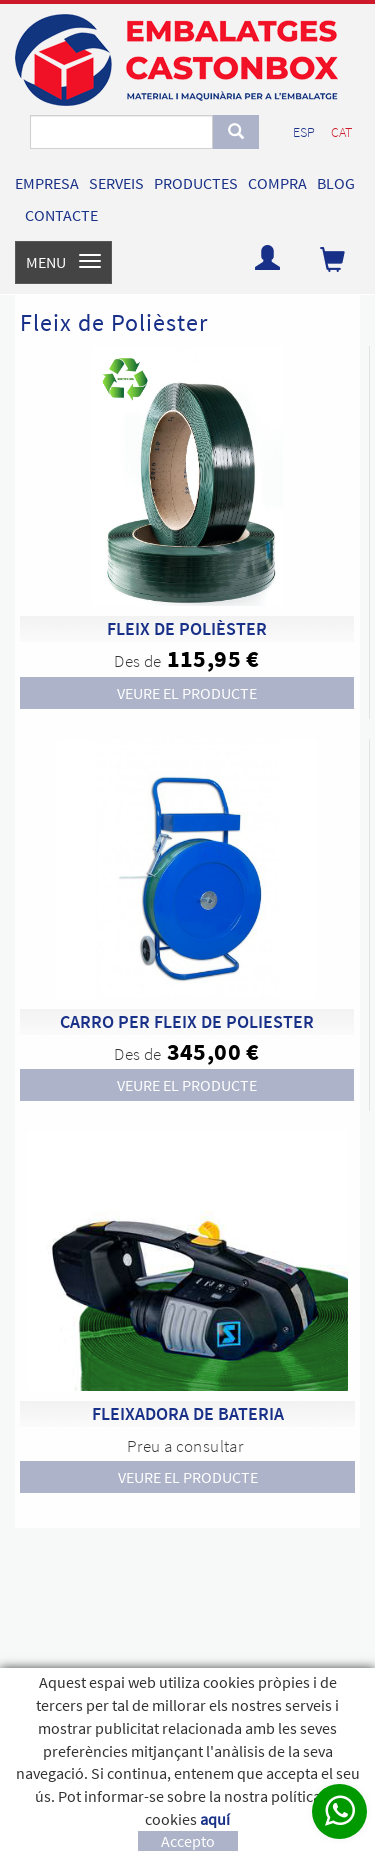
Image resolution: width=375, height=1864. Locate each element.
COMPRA (277, 183)
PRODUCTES (196, 183)
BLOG (336, 183)
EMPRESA (47, 183)
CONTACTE (61, 215)
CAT (341, 132)
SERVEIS (116, 183)
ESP (304, 132)
